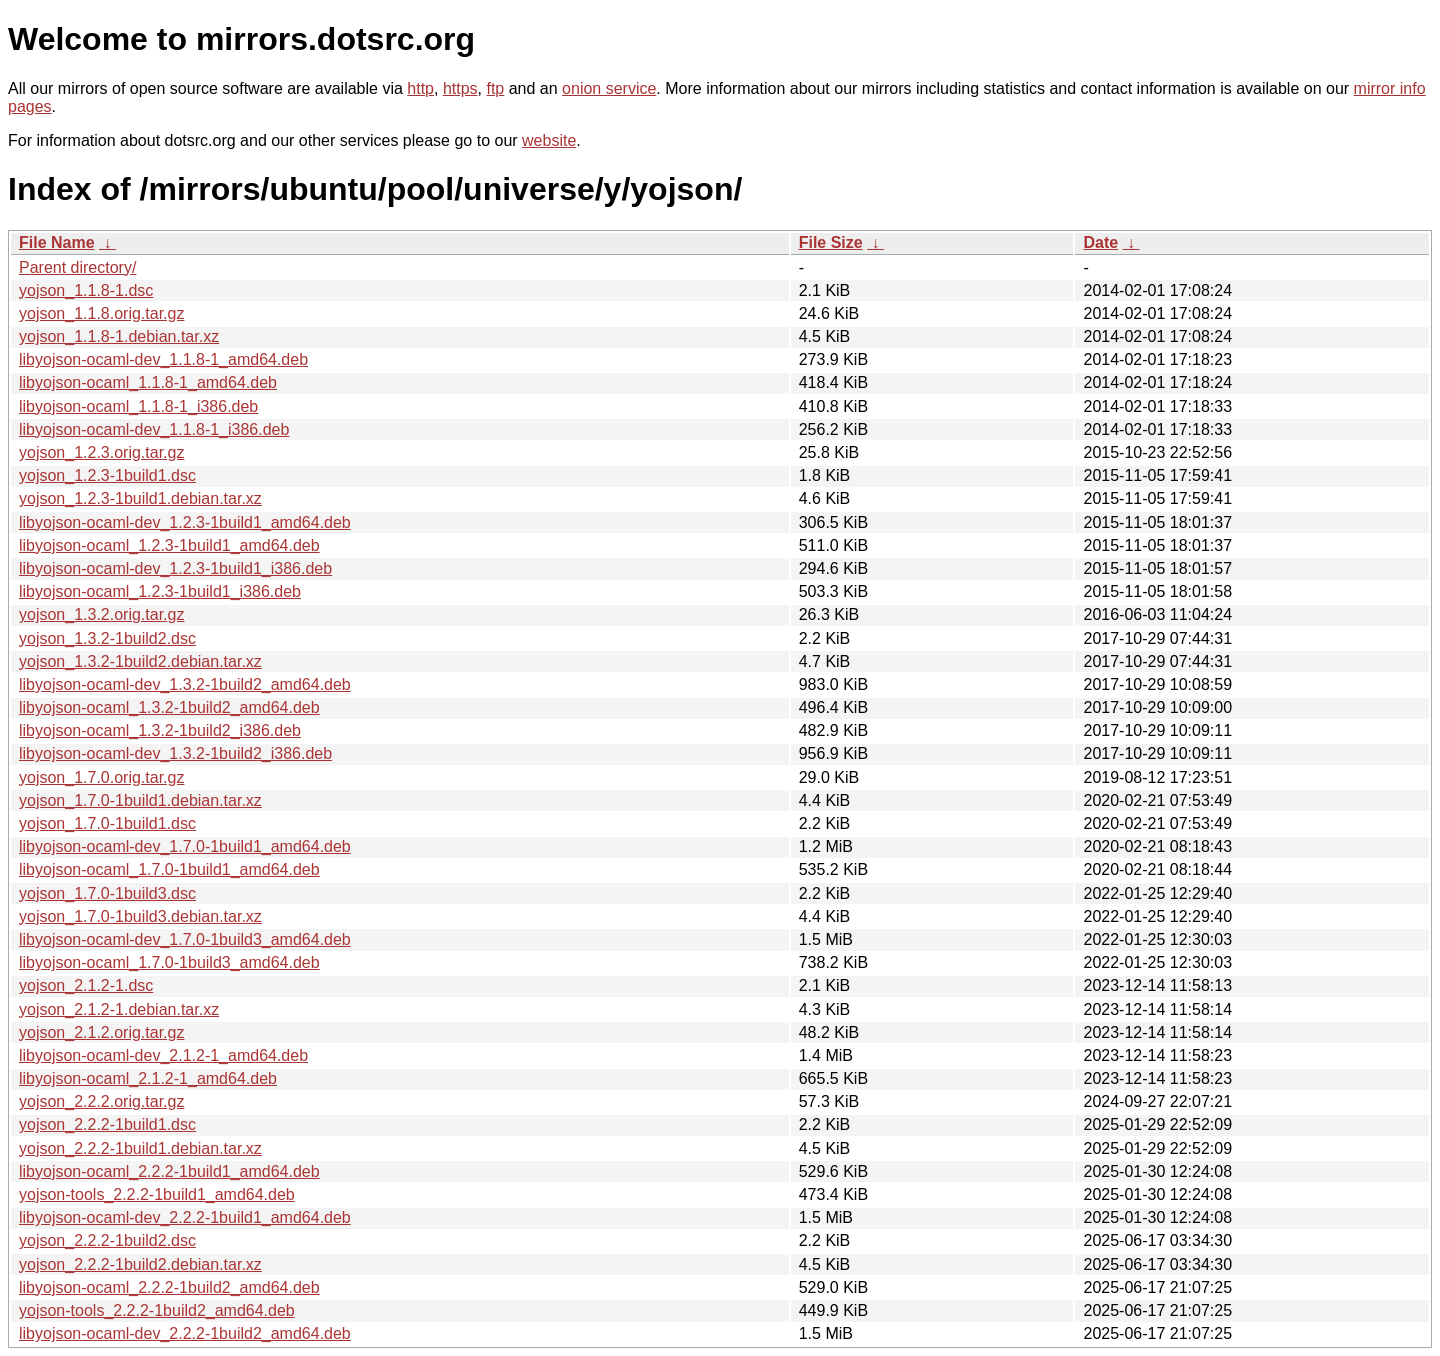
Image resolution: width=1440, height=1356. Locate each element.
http (420, 88)
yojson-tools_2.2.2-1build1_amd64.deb (157, 1194)
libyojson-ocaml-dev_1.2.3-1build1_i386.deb (175, 568)
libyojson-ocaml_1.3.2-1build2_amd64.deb (169, 707)
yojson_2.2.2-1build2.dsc (107, 1240)
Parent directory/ (77, 267)
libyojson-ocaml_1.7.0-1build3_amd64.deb (169, 962)
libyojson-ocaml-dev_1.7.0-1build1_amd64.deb (185, 846)
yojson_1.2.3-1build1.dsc (107, 475)
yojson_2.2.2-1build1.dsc (107, 1124)
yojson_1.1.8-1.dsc (86, 290)
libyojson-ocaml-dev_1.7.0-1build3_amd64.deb (185, 939)
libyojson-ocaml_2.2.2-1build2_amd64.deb (169, 1287)
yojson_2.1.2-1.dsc (86, 985)
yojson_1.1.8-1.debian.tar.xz (119, 336)
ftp (495, 88)
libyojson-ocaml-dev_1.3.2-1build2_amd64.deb (185, 684)
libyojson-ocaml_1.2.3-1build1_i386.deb (160, 591)
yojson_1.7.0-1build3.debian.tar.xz (140, 916)
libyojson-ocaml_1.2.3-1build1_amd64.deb (169, 545)
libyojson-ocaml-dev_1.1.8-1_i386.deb (154, 429)
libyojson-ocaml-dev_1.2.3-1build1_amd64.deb (185, 522)
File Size (831, 242)
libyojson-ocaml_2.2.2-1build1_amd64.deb (169, 1171)
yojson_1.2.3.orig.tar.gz (101, 452)
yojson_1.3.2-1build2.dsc (107, 638)
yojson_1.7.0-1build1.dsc (107, 823)
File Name (57, 242)
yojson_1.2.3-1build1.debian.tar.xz (140, 498)
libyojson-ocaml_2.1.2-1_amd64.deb (148, 1078)
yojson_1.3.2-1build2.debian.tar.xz (140, 661)
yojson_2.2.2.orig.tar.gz (101, 1101)
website (549, 140)
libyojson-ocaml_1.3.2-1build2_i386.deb (160, 730)
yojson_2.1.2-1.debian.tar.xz (119, 1009)
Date (1100, 242)
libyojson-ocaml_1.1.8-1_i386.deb (138, 406)
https (460, 88)
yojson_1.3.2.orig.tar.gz (101, 614)
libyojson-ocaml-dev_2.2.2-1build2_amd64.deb (185, 1333)
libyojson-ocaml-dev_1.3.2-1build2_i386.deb (175, 753)
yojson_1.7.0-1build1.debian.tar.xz (140, 800)
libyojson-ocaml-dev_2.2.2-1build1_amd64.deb (185, 1217)
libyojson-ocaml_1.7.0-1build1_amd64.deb (169, 869)
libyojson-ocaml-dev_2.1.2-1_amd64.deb (163, 1055)
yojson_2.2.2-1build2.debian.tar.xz (140, 1264)
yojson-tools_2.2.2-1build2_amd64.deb (157, 1310)
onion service (609, 88)
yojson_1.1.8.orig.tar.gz (101, 313)
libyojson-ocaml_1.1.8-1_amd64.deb (148, 382)
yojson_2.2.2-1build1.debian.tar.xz (140, 1148)
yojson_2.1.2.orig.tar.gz (101, 1032)
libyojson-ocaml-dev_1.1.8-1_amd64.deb (163, 359)
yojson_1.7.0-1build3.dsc (107, 893)
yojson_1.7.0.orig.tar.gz (101, 777)
